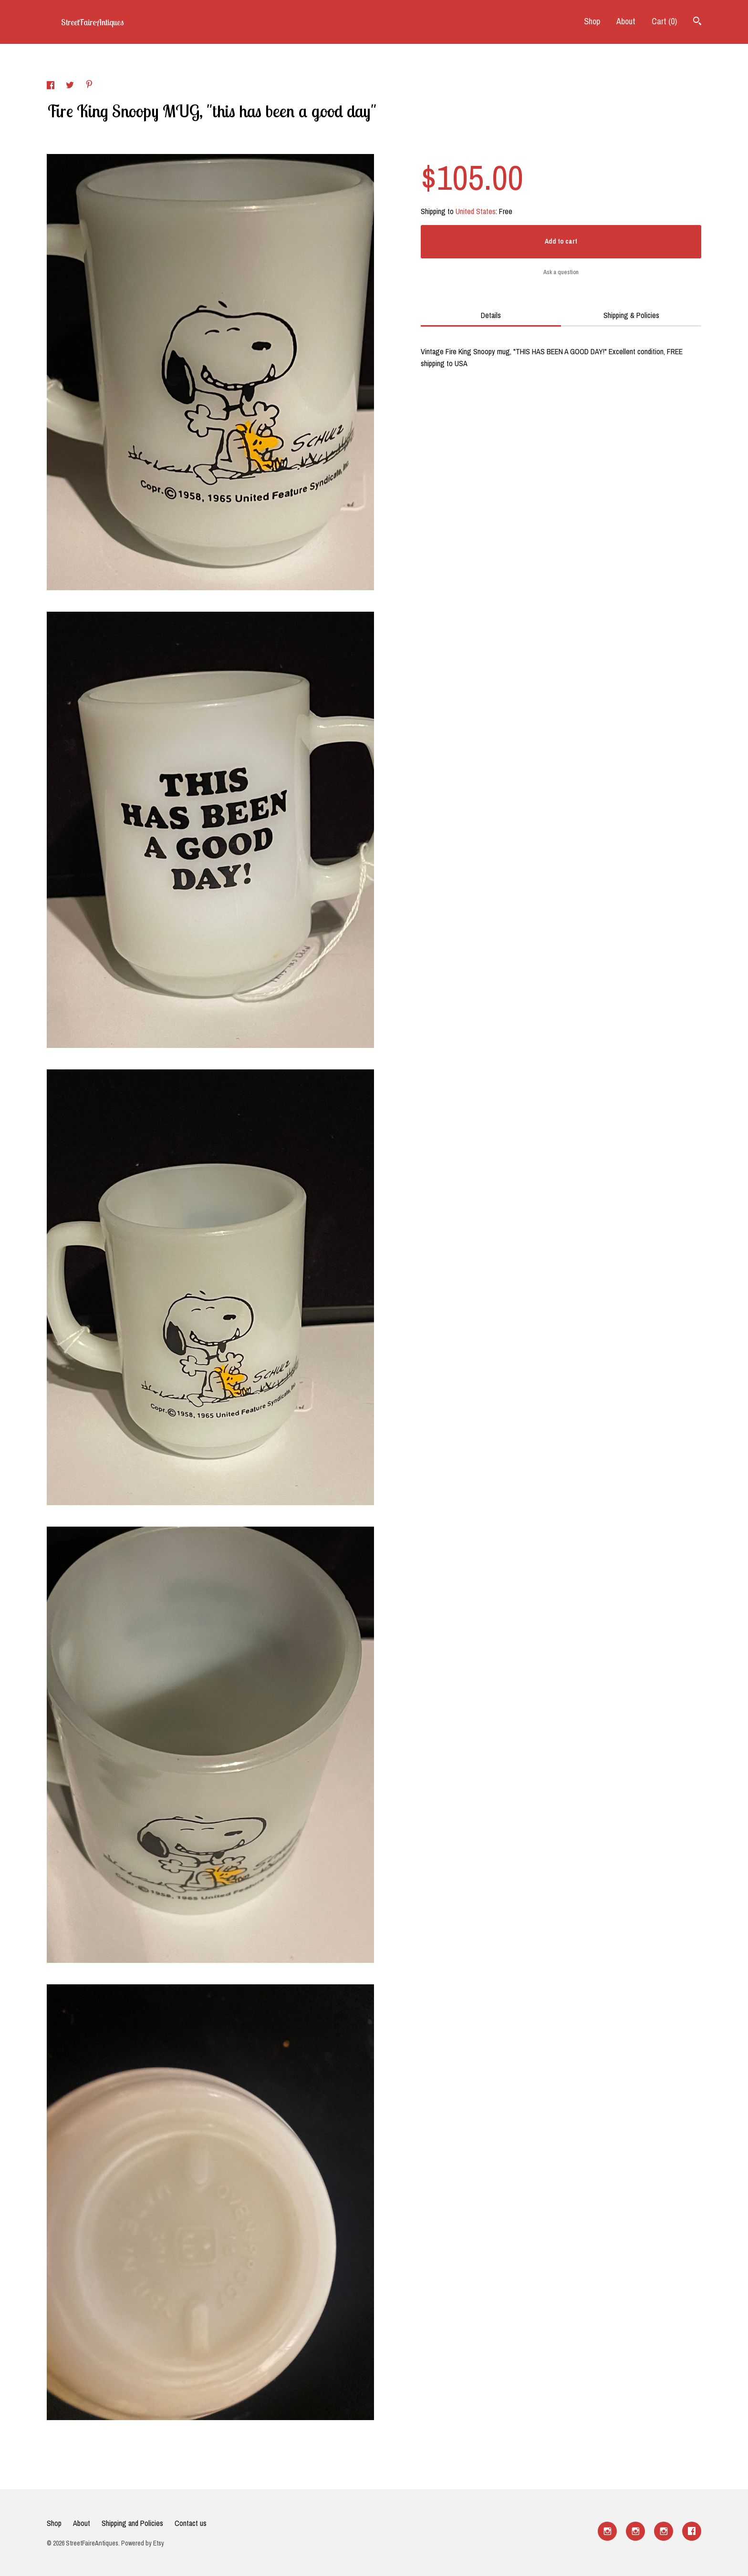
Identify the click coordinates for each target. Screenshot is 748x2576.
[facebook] (691, 2531)
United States (476, 211)
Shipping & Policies (631, 315)
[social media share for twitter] (71, 86)
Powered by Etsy (142, 2543)
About (625, 21)
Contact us (191, 2523)
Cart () (664, 21)
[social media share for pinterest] (89, 85)
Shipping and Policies (132, 2523)
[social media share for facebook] (51, 86)
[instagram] (607, 2531)
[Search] (697, 22)
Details (491, 315)
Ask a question (561, 272)
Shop (592, 21)
